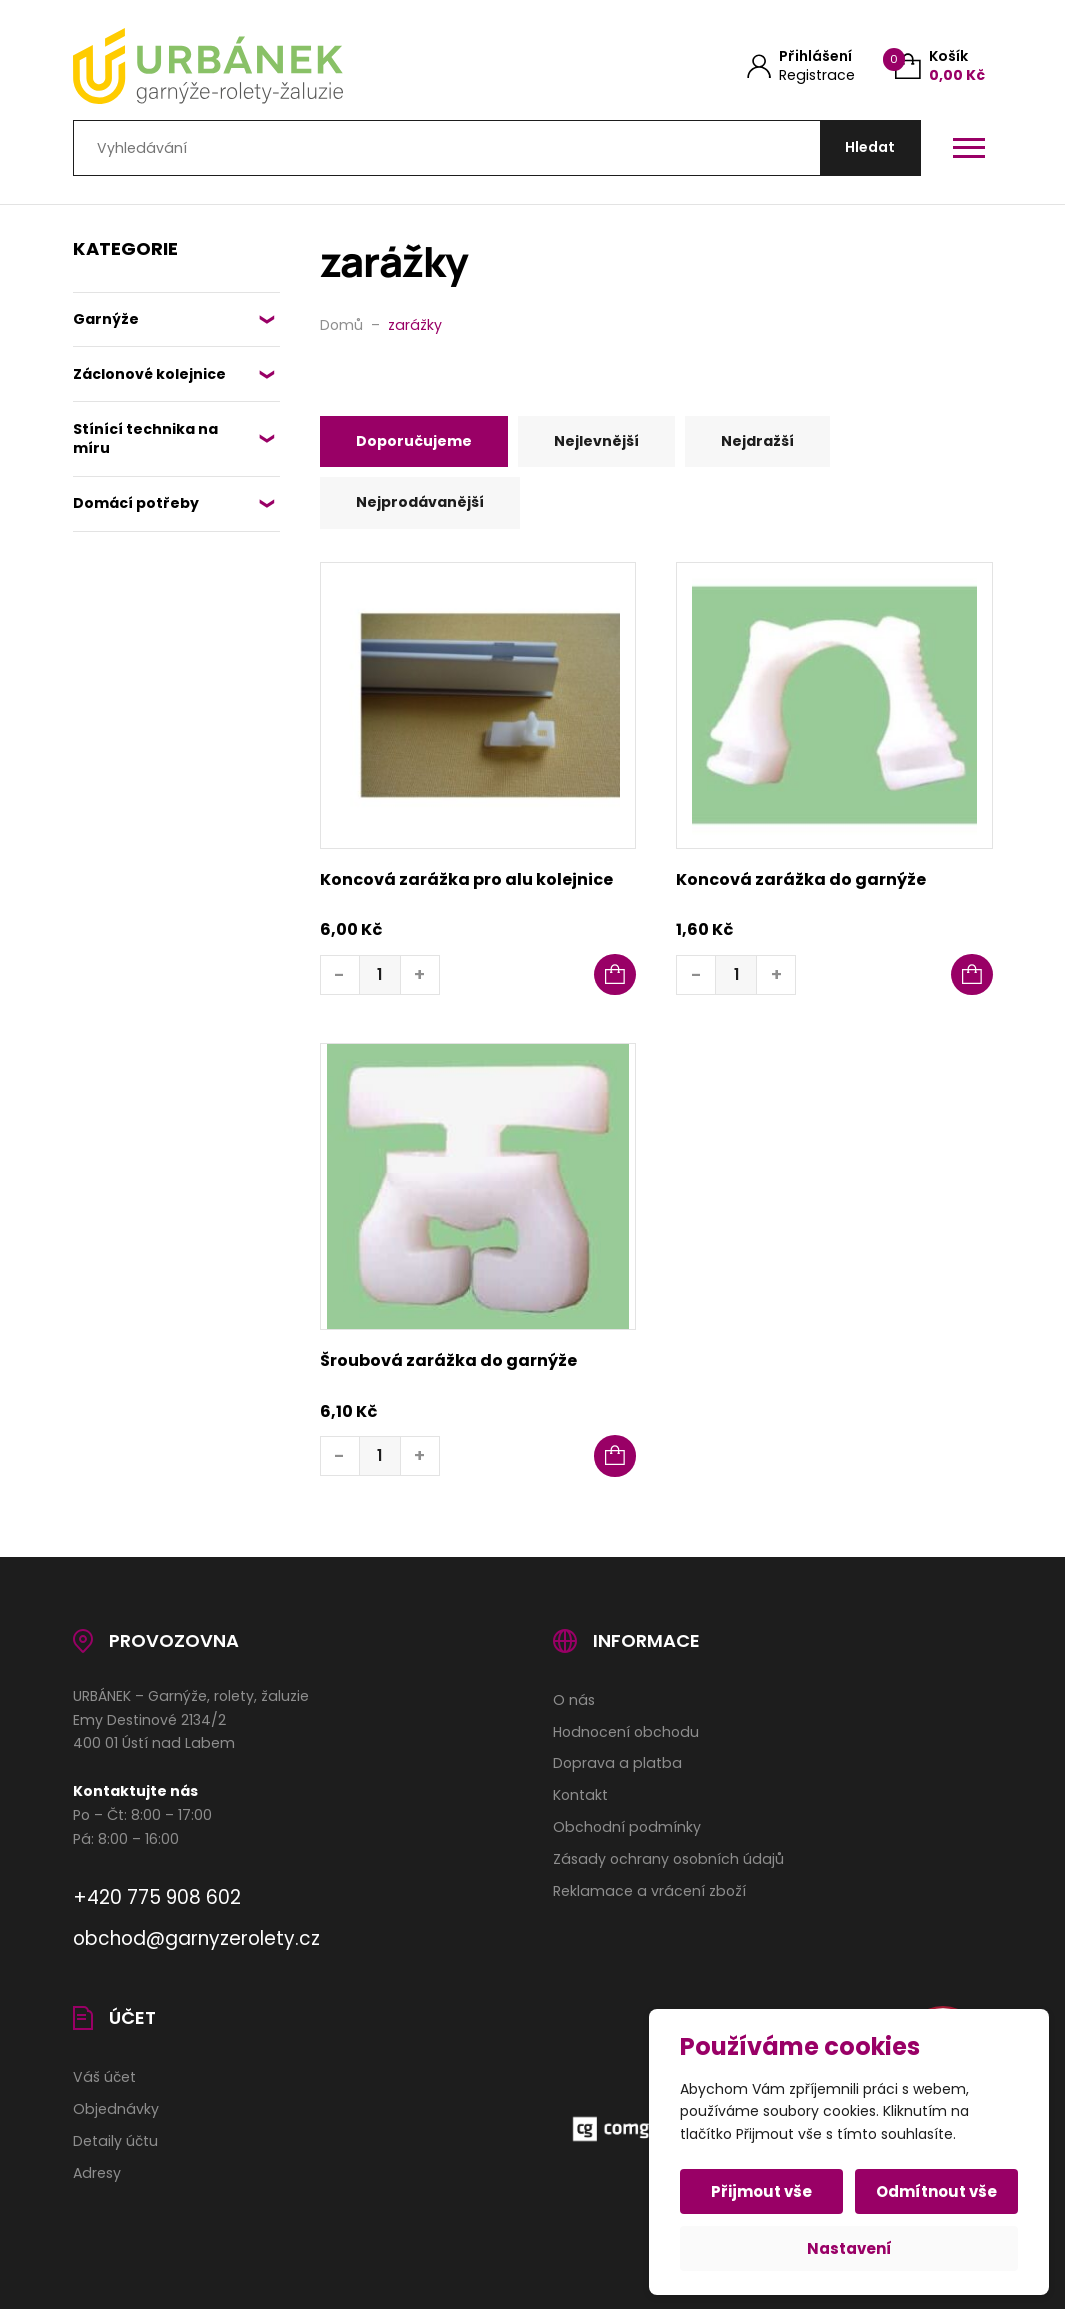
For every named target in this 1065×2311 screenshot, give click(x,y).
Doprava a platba (617, 1765)
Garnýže (106, 320)
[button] (615, 976)
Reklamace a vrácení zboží (649, 1892)
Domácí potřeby (137, 504)
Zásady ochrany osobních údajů (668, 1861)
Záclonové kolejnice (149, 375)
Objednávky (116, 2110)
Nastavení (849, 2248)
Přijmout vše (762, 2191)
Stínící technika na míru (145, 440)
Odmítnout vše (936, 2191)
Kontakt (580, 1797)
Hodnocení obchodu (626, 1733)
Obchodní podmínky (627, 1829)
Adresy (97, 2174)
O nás (574, 1701)
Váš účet (104, 2078)
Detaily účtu (115, 2142)
